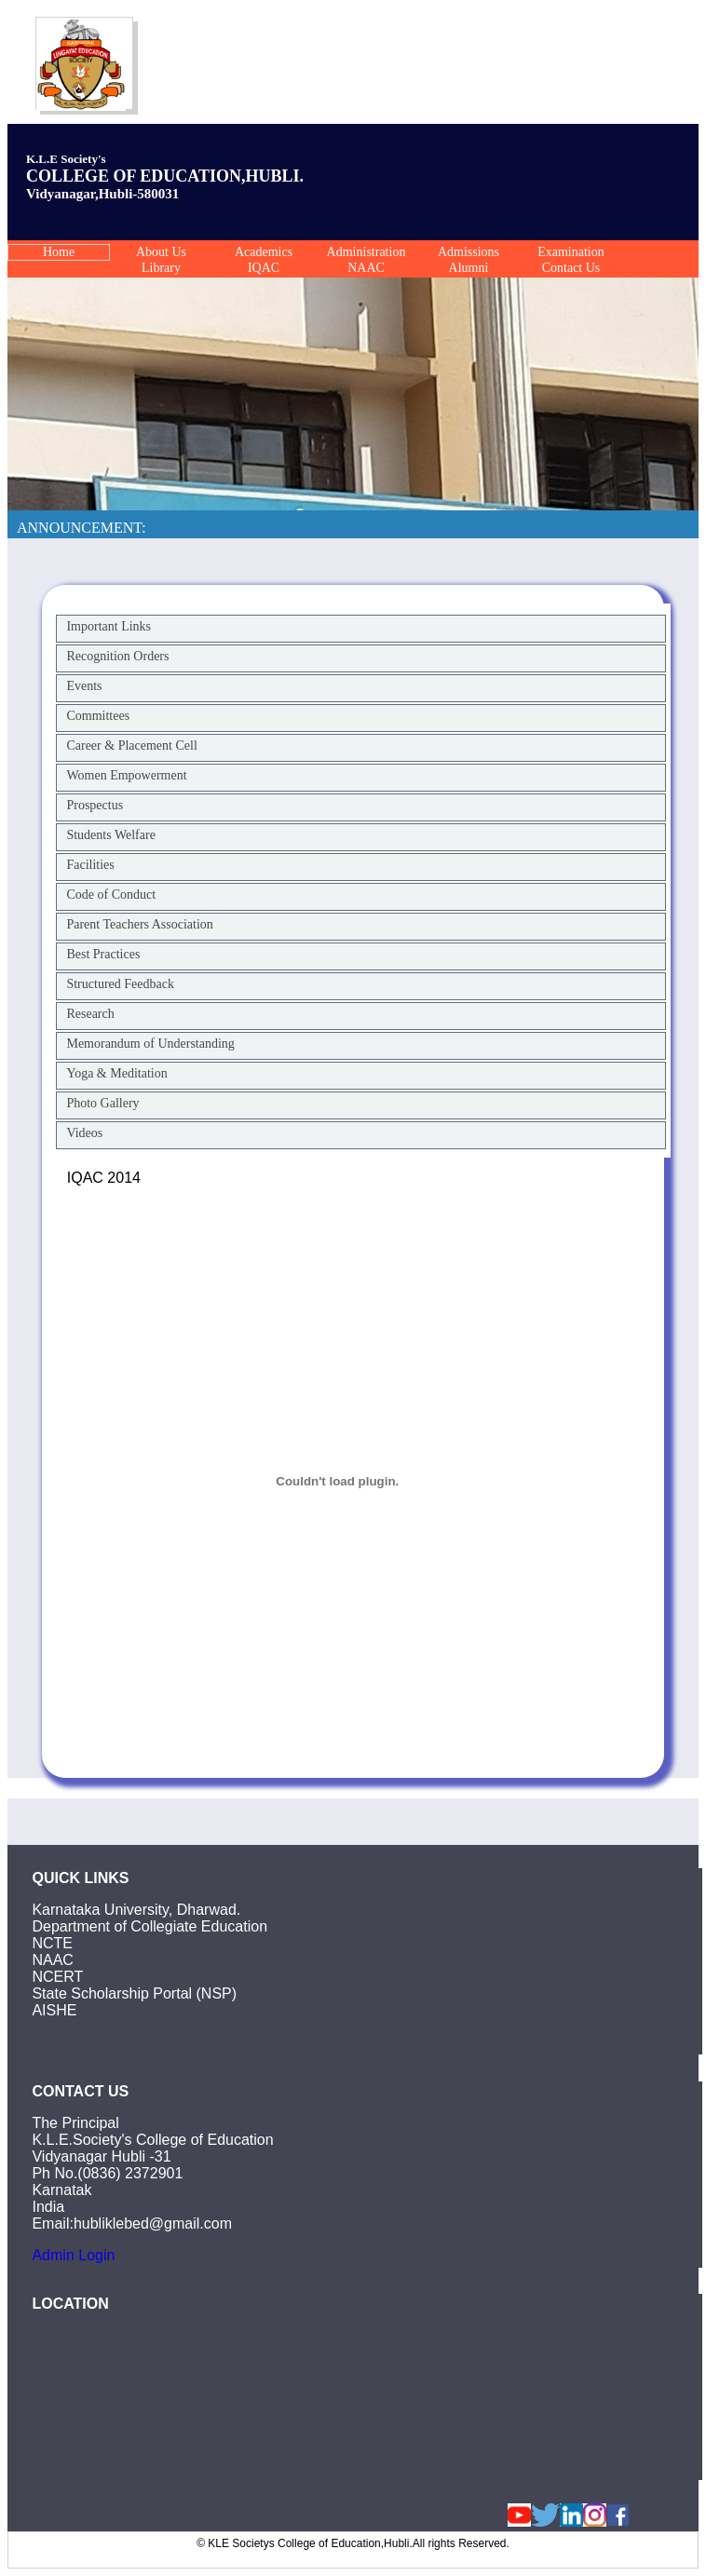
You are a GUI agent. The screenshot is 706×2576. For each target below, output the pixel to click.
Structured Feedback (119, 984)
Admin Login (73, 2255)
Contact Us (571, 268)
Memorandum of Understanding (150, 1044)
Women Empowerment (126, 775)
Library (161, 268)
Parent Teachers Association (139, 924)
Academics (263, 252)
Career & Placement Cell (131, 745)
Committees (97, 716)
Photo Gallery (102, 1103)
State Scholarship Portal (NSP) (134, 1993)
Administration (366, 252)
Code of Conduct (111, 895)
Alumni (469, 268)
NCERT (57, 1977)
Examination (570, 252)
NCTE (52, 1943)
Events (84, 686)
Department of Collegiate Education (149, 1926)
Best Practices (103, 954)
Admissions (468, 252)
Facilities (90, 865)
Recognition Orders (117, 656)
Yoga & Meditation (116, 1073)
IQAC (263, 268)
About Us (161, 252)
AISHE (54, 2010)
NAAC (366, 268)
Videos (84, 1133)
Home (59, 252)
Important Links (108, 626)
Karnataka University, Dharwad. (136, 1910)
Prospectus (94, 805)
